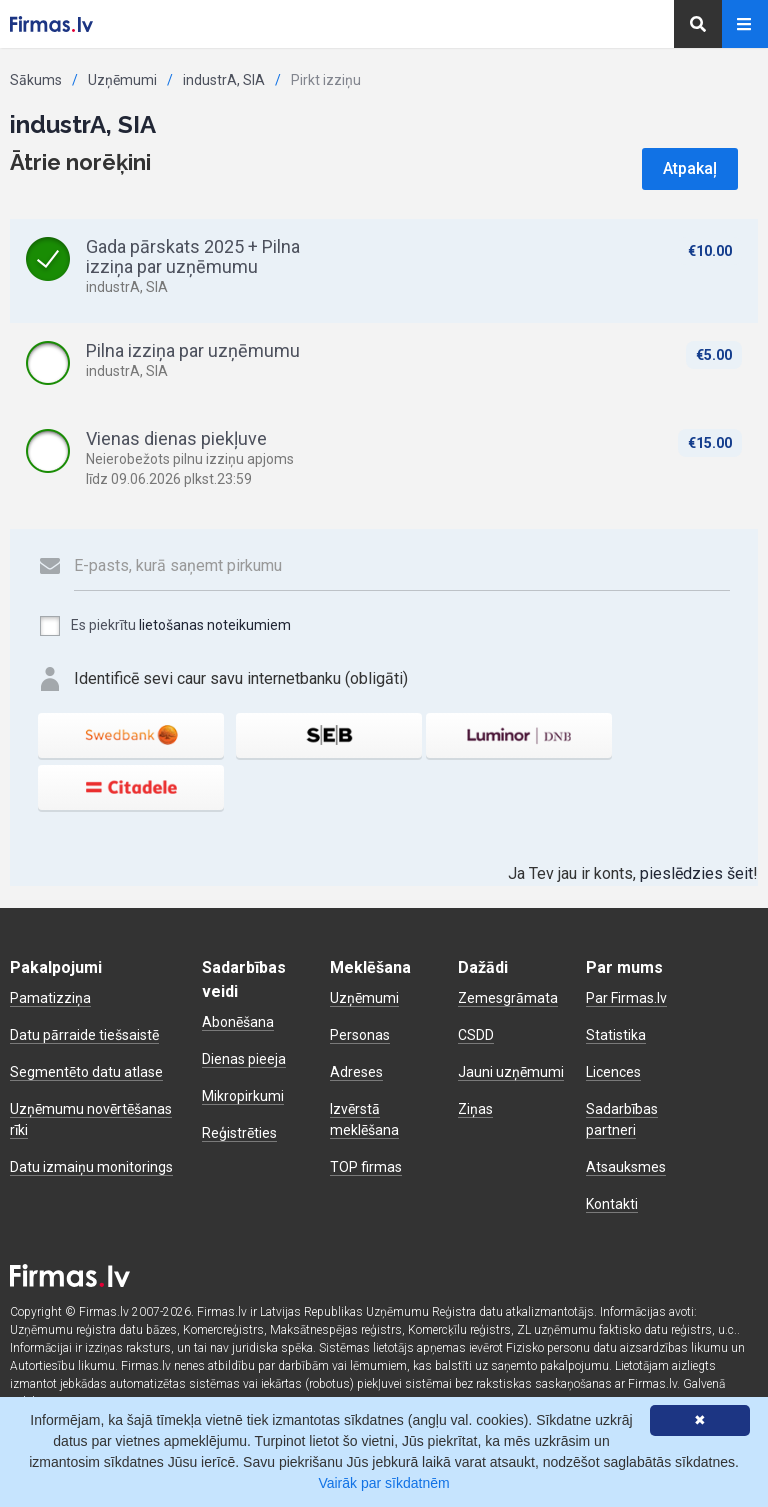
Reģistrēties (239, 1133)
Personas (360, 1035)
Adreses (356, 1072)
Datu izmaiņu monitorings (91, 1167)
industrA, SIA (224, 80)
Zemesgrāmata (508, 998)
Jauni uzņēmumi (511, 1072)
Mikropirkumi (243, 1096)
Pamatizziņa (50, 998)
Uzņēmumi (122, 80)
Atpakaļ (690, 168)
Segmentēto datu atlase (86, 1072)
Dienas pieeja (244, 1059)
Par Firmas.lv (626, 998)
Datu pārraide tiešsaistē (84, 1035)
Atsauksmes (626, 1167)
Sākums (36, 80)
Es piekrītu (164, 626)
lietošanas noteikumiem (215, 625)
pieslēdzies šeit (696, 873)
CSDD (476, 1035)
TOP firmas (366, 1167)
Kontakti (612, 1204)
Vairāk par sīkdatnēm (383, 1483)
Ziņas (475, 1109)
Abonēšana (238, 1022)
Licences (613, 1072)
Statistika (616, 1035)
